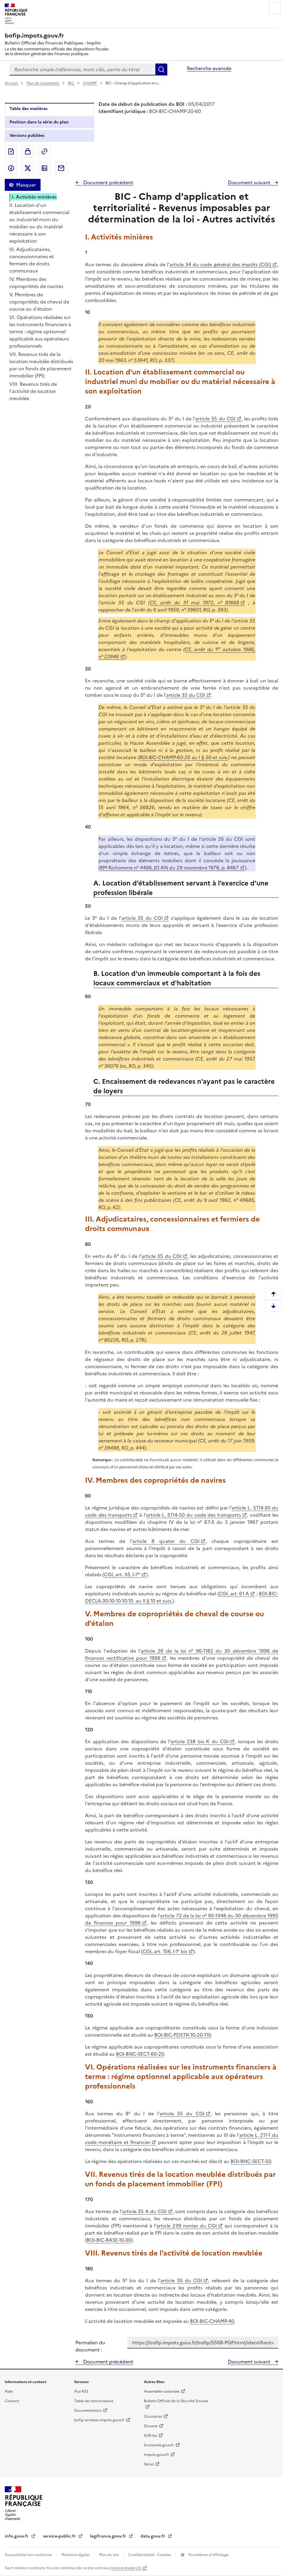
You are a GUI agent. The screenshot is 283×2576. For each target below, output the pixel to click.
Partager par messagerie (61, 168)
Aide (9, 2391)
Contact (12, 2401)
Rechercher (161, 69)
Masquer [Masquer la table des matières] (26, 184)
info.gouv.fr (17, 2536)
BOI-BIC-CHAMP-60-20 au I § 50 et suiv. (183, 757)
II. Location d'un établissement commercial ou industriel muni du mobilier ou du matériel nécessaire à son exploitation (39, 223)
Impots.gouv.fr (156, 2454)
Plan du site (109, 2555)
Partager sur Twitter (28, 168)
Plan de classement (43, 83)
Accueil (11, 83)
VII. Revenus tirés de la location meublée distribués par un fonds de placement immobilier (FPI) (41, 365)
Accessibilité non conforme (29, 2555)
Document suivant (250, 182)
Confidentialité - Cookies (150, 2555)
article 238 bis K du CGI (200, 1741)
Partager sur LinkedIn (44, 168)
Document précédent (107, 182)
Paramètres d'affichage (207, 2555)
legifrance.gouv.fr (108, 2536)
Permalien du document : (90, 2346)
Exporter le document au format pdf (11, 151)
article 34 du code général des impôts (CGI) (220, 264)
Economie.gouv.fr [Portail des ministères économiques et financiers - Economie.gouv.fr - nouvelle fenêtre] (159, 2445)
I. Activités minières (34, 196)
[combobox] (82, 69)
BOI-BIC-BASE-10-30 (108, 2240)
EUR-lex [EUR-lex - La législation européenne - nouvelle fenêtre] (150, 2435)
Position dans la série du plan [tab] (39, 122)
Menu (275, 8)
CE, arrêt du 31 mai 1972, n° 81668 (194, 602)
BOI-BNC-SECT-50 (251, 2161)
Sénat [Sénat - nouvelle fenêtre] (149, 2464)
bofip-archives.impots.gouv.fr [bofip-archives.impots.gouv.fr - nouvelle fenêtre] (99, 2420)
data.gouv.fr (153, 2536)
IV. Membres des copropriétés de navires (36, 282)
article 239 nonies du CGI (186, 2225)
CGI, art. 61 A (234, 1593)
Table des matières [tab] (28, 109)
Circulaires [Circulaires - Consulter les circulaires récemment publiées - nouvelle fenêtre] (153, 2416)
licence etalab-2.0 (126, 2568)
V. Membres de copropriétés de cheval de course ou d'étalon (39, 301)
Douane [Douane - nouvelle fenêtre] (151, 2426)
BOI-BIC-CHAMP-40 (212, 2321)
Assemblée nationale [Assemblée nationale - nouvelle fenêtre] (162, 2391)
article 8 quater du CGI (166, 1541)
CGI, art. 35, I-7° (122, 1574)
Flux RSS (81, 2391)
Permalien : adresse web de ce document (44, 151)
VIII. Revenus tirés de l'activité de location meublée (33, 391)
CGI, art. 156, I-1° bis (165, 1951)
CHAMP (90, 83)
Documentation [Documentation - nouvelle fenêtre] (88, 2410)
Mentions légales (76, 2555)
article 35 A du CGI (144, 2211)
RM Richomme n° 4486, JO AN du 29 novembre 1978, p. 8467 (169, 867)
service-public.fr (60, 2536)
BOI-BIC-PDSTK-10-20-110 (182, 2034)
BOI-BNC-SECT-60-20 (140, 2054)
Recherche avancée (209, 68)
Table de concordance (93, 2401)
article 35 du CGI (215, 418)
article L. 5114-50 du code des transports (193, 1514)
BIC (71, 83)
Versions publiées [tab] (27, 135)
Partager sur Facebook (11, 168)
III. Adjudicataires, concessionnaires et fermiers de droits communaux (31, 260)
